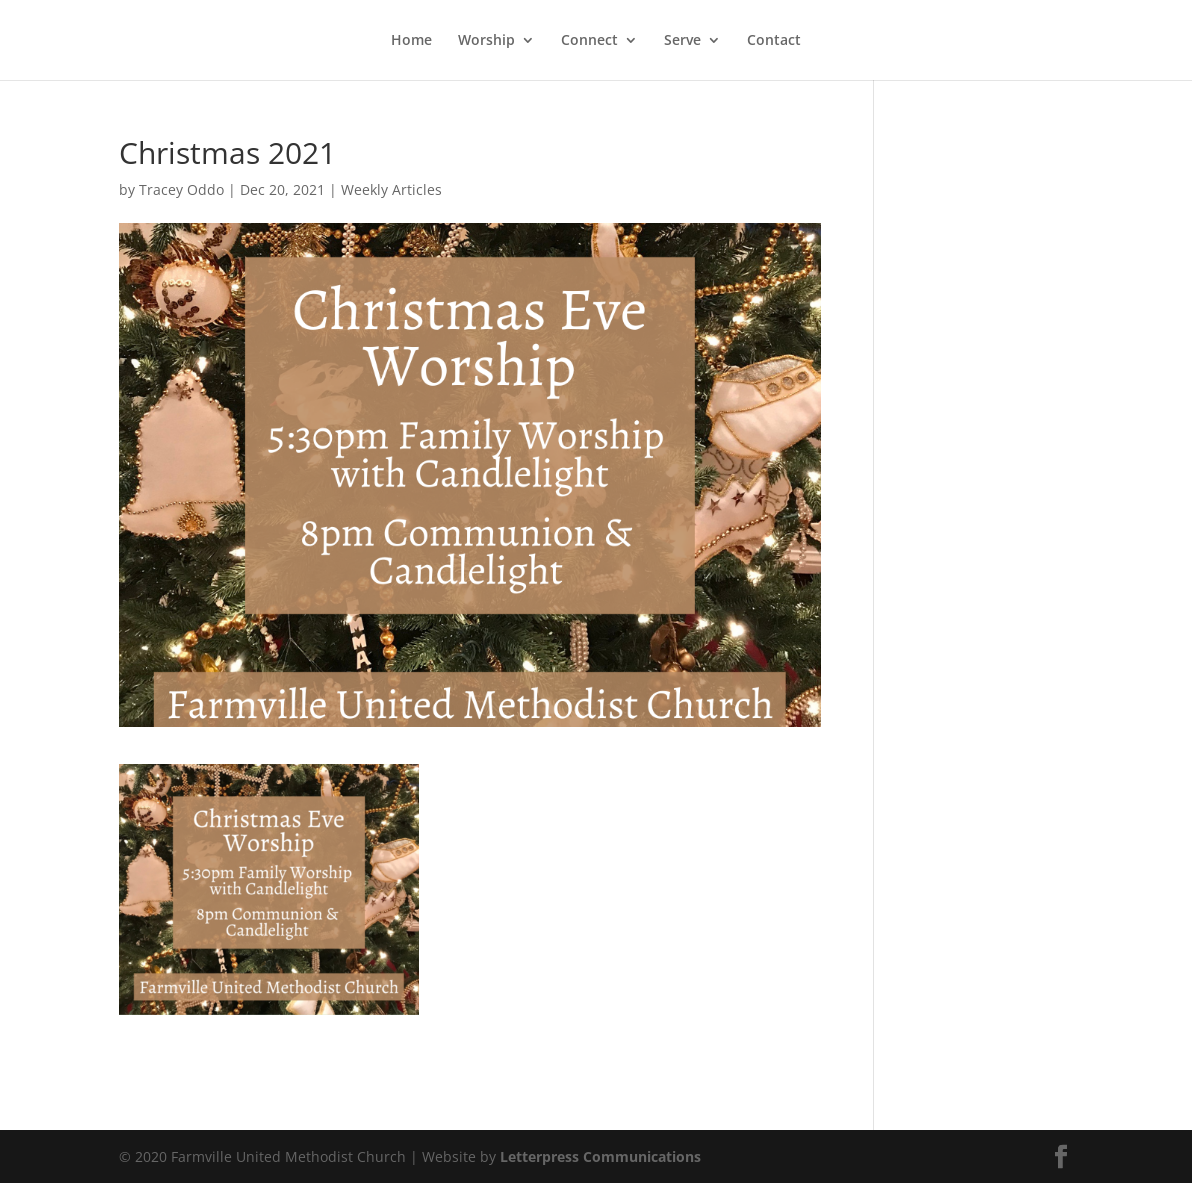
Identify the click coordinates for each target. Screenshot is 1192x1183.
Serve (682, 41)
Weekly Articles (391, 189)
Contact (774, 41)
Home (411, 41)
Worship (486, 41)
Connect (589, 41)
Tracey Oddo (181, 189)
